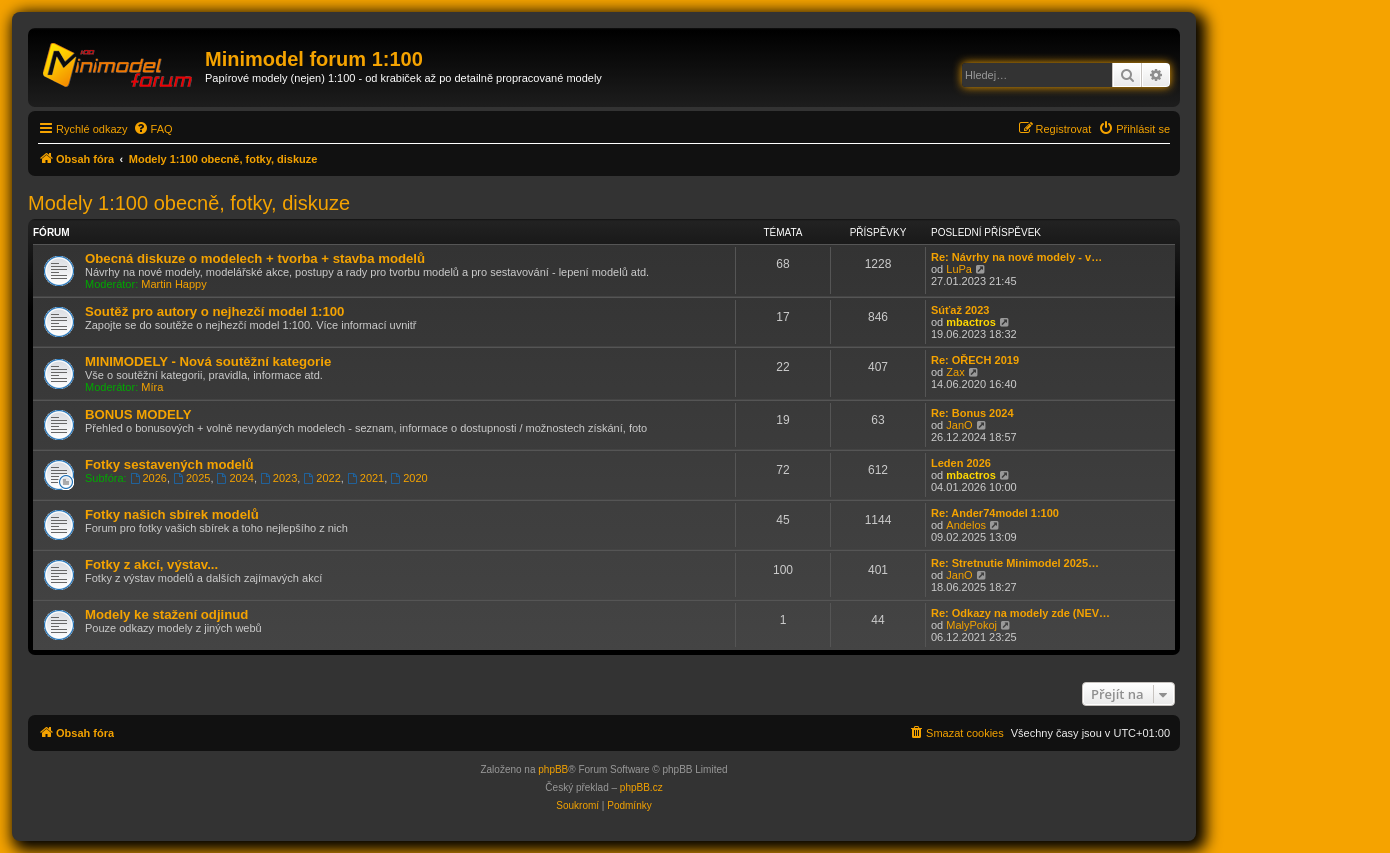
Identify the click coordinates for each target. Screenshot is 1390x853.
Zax (955, 372)
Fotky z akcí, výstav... (151, 564)
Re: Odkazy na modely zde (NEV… (1020, 613)
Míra (152, 387)
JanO (959, 425)
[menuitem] (153, 129)
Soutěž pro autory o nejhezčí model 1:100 (214, 311)
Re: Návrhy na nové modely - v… (1016, 257)
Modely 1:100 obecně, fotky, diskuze (189, 203)
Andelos (966, 525)
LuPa (959, 269)
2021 (365, 478)
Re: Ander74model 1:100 (995, 513)
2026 (148, 478)
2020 (408, 478)
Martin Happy (173, 284)
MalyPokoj (971, 625)
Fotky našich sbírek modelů (172, 514)
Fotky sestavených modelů (169, 464)
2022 (321, 478)
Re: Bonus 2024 (972, 413)
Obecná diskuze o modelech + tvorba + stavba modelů (255, 258)
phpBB (553, 769)
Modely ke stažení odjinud (166, 614)
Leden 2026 (961, 463)
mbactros (971, 322)
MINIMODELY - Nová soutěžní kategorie (208, 361)
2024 (235, 478)
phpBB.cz (641, 787)
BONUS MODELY (138, 414)
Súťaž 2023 (960, 310)
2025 (191, 478)
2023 (278, 478)
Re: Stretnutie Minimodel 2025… (1015, 563)
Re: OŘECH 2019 (975, 360)
